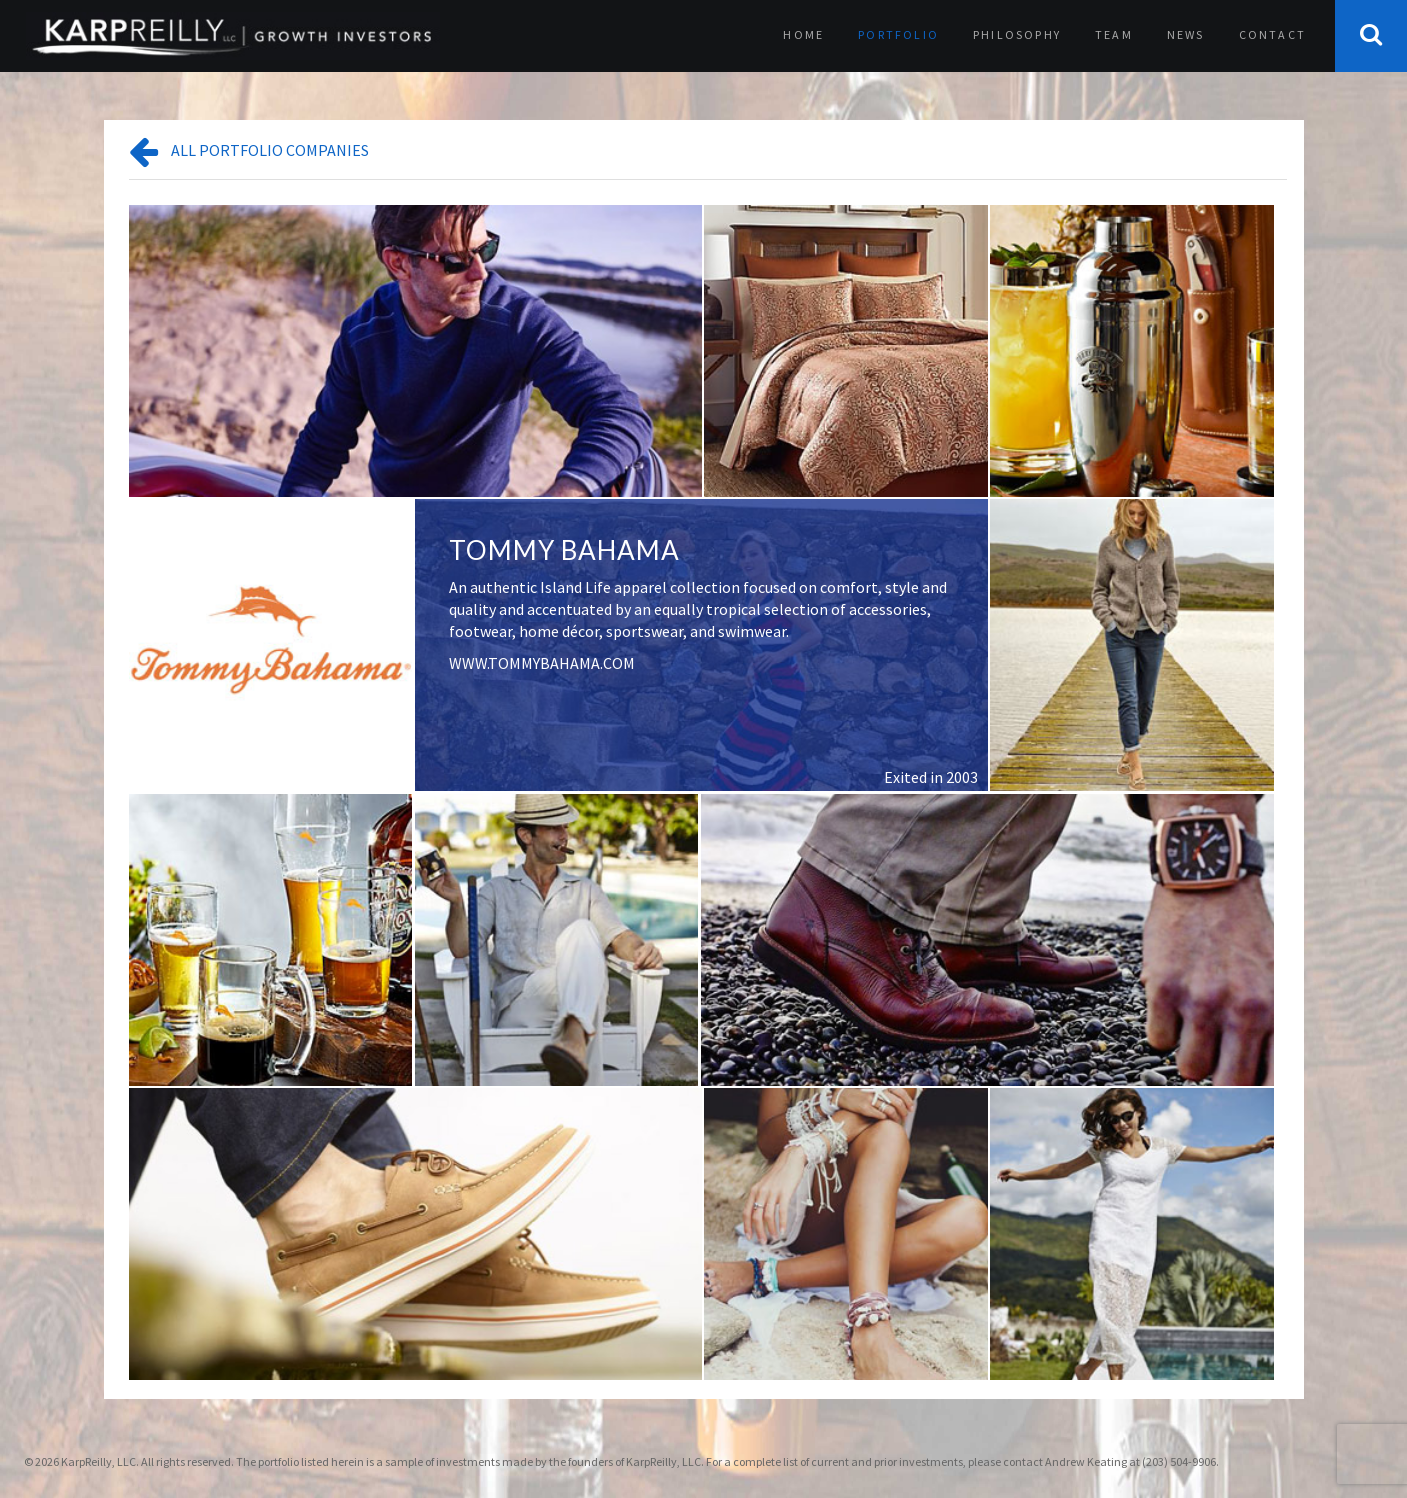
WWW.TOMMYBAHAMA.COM (542, 663)
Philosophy (1017, 34)
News (1186, 34)
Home (803, 34)
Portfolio (898, 34)
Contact (1272, 34)
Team (1114, 34)
